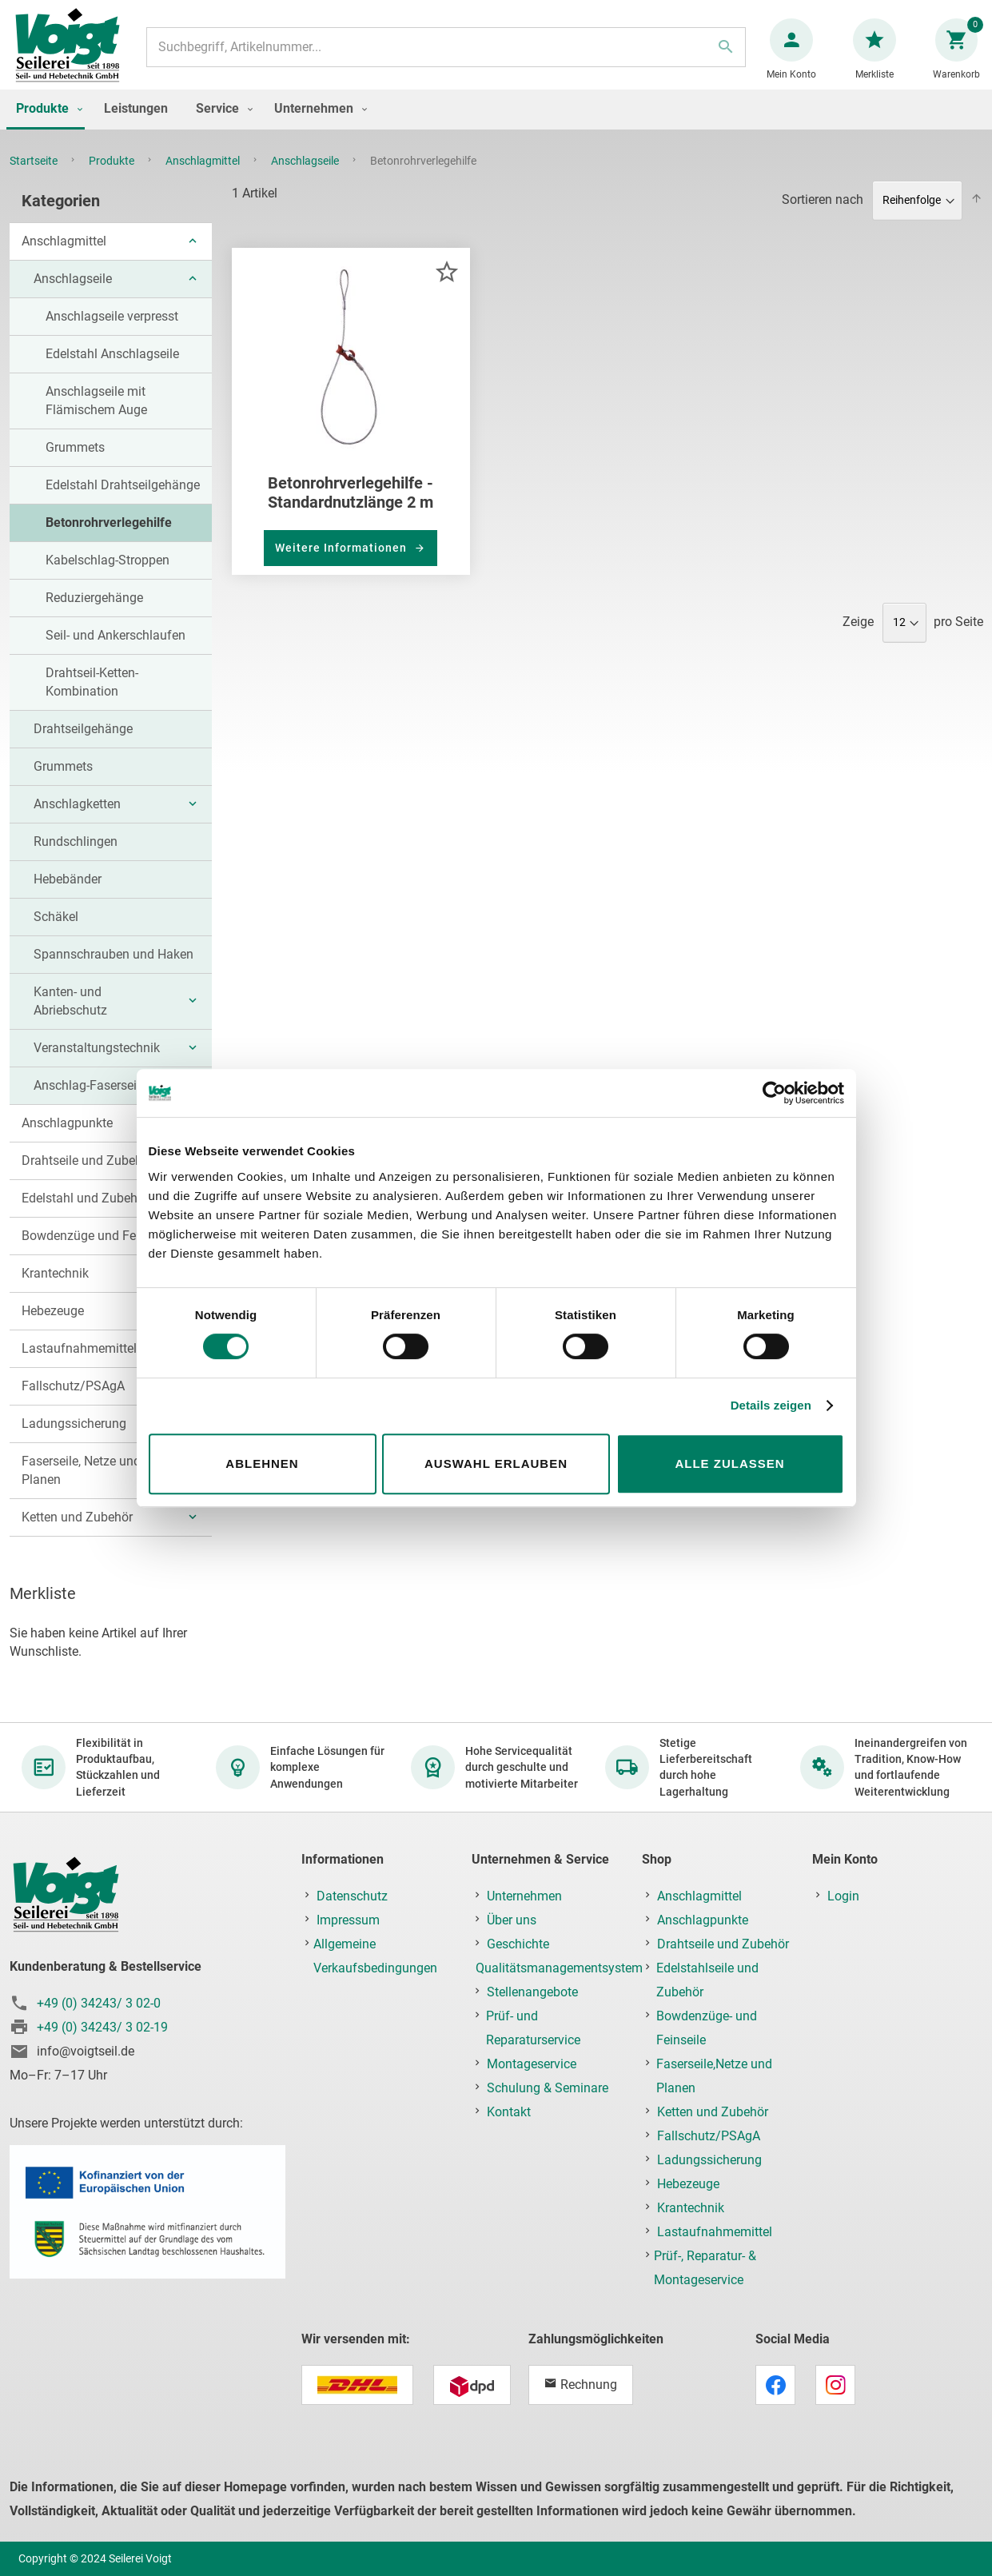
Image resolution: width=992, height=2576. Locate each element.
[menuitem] (45, 126)
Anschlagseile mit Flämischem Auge (96, 416)
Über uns (511, 1920)
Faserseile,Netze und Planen (714, 2075)
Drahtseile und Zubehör (87, 1176)
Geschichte (518, 1944)
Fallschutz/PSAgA (73, 1402)
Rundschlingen (76, 857)
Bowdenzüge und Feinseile (97, 1251)
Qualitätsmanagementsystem (559, 1968)
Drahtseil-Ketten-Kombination (92, 698)
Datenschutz (352, 1896)
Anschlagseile (306, 176)
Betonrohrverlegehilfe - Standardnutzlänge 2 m (350, 508)
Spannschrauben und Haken (113, 970)
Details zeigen (771, 1405)
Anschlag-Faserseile (90, 1101)
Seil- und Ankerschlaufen (115, 651)
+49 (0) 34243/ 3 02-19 (102, 2027)
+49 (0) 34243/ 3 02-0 (99, 2003)
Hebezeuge (53, 1326)
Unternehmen (524, 1896)
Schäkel (56, 932)
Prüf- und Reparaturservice (533, 2028)
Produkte (113, 176)
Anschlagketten (77, 819)
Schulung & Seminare (547, 2087)
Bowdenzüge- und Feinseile (706, 2028)
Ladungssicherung (74, 1439)
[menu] (496, 126)
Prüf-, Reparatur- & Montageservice (705, 2267)
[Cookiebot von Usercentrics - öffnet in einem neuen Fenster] (774, 1093)
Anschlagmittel (203, 176)
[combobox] (446, 55)
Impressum (348, 1920)
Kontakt (509, 2111)
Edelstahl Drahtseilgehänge (123, 500)
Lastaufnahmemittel (79, 1364)
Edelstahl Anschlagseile (112, 369)
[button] (446, 287)
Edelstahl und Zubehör (85, 1214)
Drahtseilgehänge (83, 744)
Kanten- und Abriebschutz (70, 1017)
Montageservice (531, 2064)
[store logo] (73, 55)
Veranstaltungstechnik (97, 1063)
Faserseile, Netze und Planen (81, 1486)
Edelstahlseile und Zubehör (707, 1980)
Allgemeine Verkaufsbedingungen (375, 1956)
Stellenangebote (532, 1992)
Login (843, 1896)
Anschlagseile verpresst (112, 332)
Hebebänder (68, 895)
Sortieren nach (822, 215)
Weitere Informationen (342, 563)
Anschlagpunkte (67, 1138)
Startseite (35, 176)
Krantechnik (55, 1289)
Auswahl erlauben (496, 1463)
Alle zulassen (729, 1463)
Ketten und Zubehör (77, 1533)
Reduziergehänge (94, 613)
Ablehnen (261, 1463)
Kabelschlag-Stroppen (107, 576)
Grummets (75, 463)
